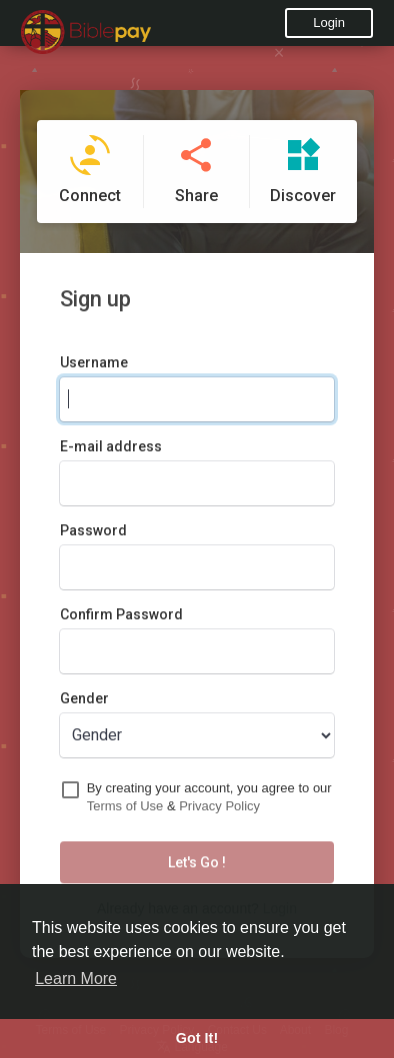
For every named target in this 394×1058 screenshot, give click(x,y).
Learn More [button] (76, 978)
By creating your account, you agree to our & (209, 801)
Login (329, 22)
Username (94, 366)
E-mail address (111, 450)
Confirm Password (121, 618)
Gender (84, 702)
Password (93, 534)
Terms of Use (125, 810)
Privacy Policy (219, 810)
